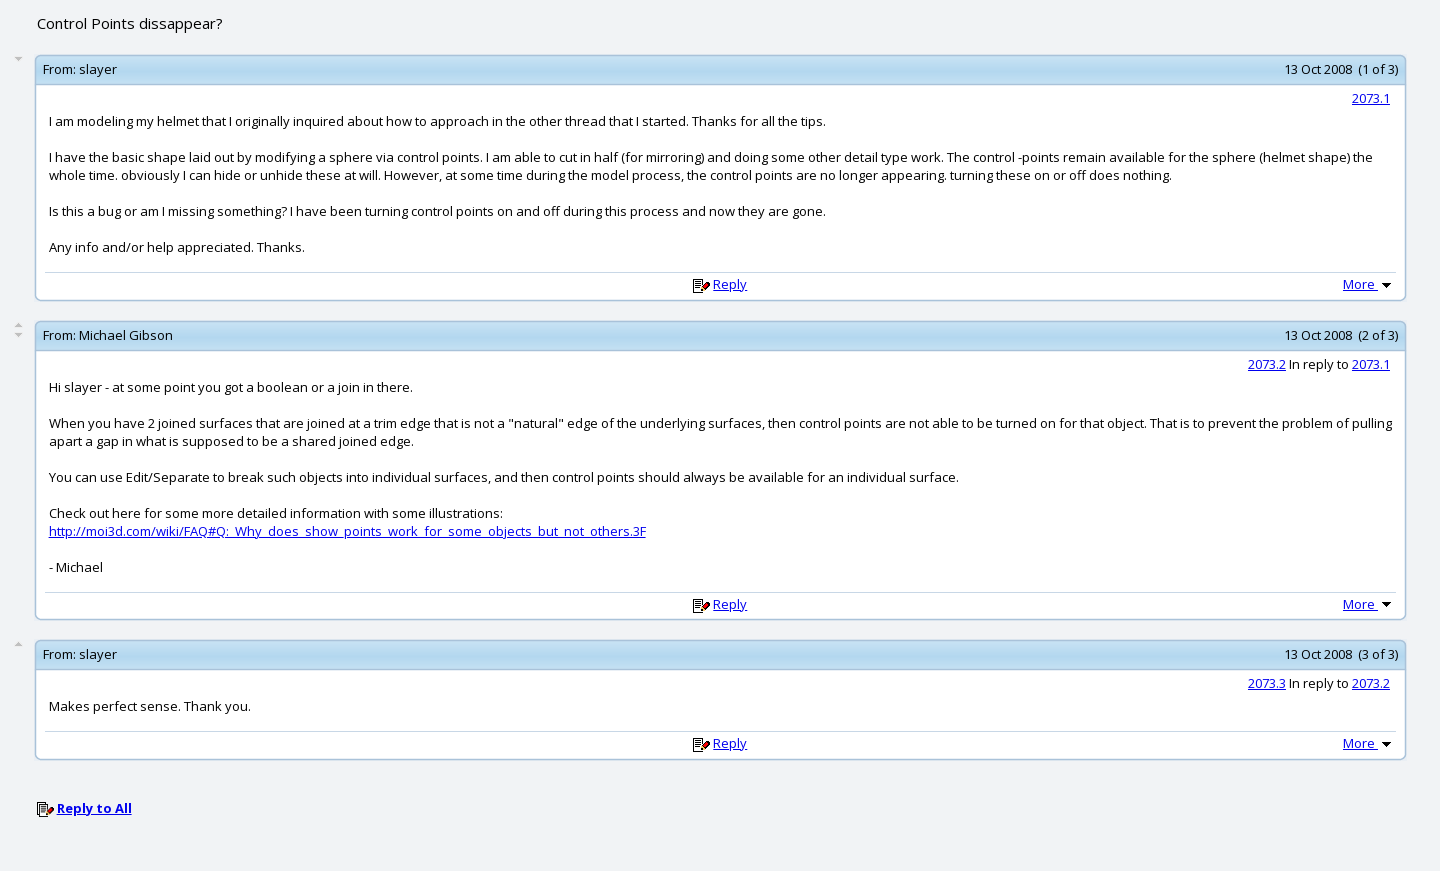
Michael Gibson (126, 335)
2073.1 (1371, 98)
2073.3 (1267, 683)
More (1369, 284)
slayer (98, 69)
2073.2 (1267, 364)
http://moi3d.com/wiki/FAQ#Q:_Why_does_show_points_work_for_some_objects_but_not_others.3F (347, 531)
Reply (730, 284)
